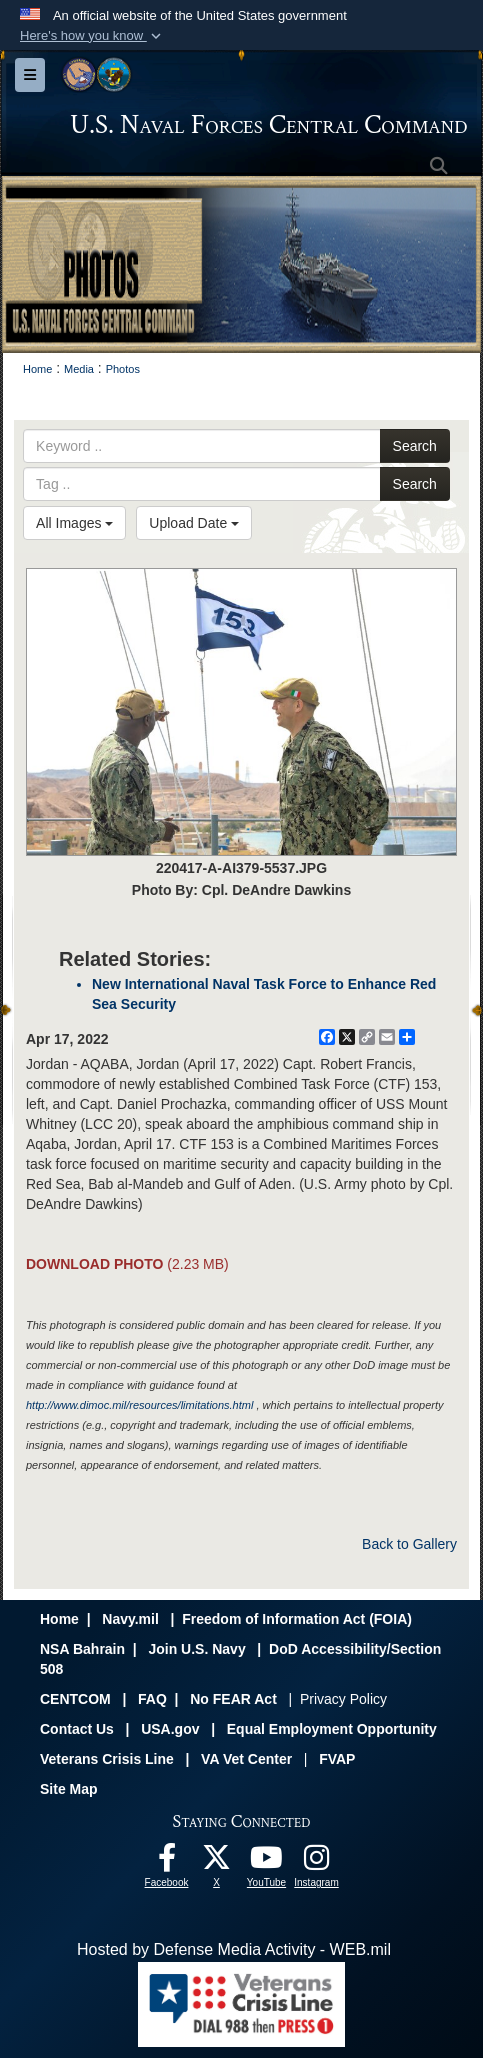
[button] (92, 36)
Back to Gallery (409, 1544)
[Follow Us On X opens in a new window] (217, 1862)
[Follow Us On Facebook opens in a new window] (167, 1862)
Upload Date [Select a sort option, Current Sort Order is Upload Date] (194, 523)
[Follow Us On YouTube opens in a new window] (267, 1862)
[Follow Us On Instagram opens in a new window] (317, 1862)
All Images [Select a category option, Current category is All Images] (74, 523)
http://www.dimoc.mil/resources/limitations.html (139, 1405)
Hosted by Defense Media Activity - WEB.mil (234, 1949)
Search (415, 446)
